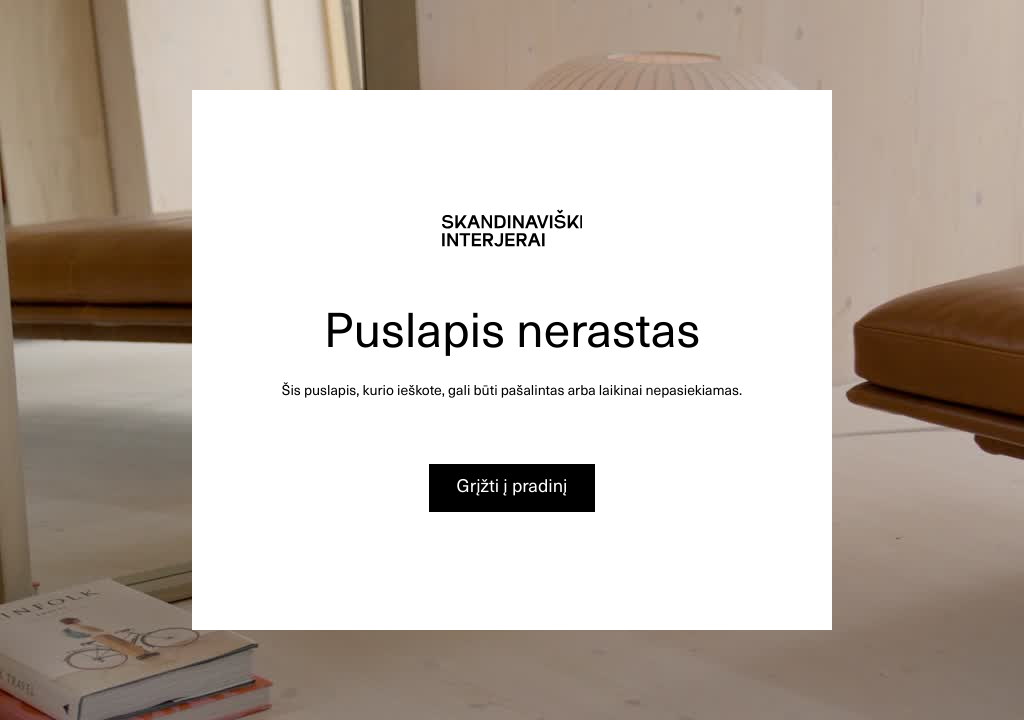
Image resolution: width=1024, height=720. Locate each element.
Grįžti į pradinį (512, 485)
